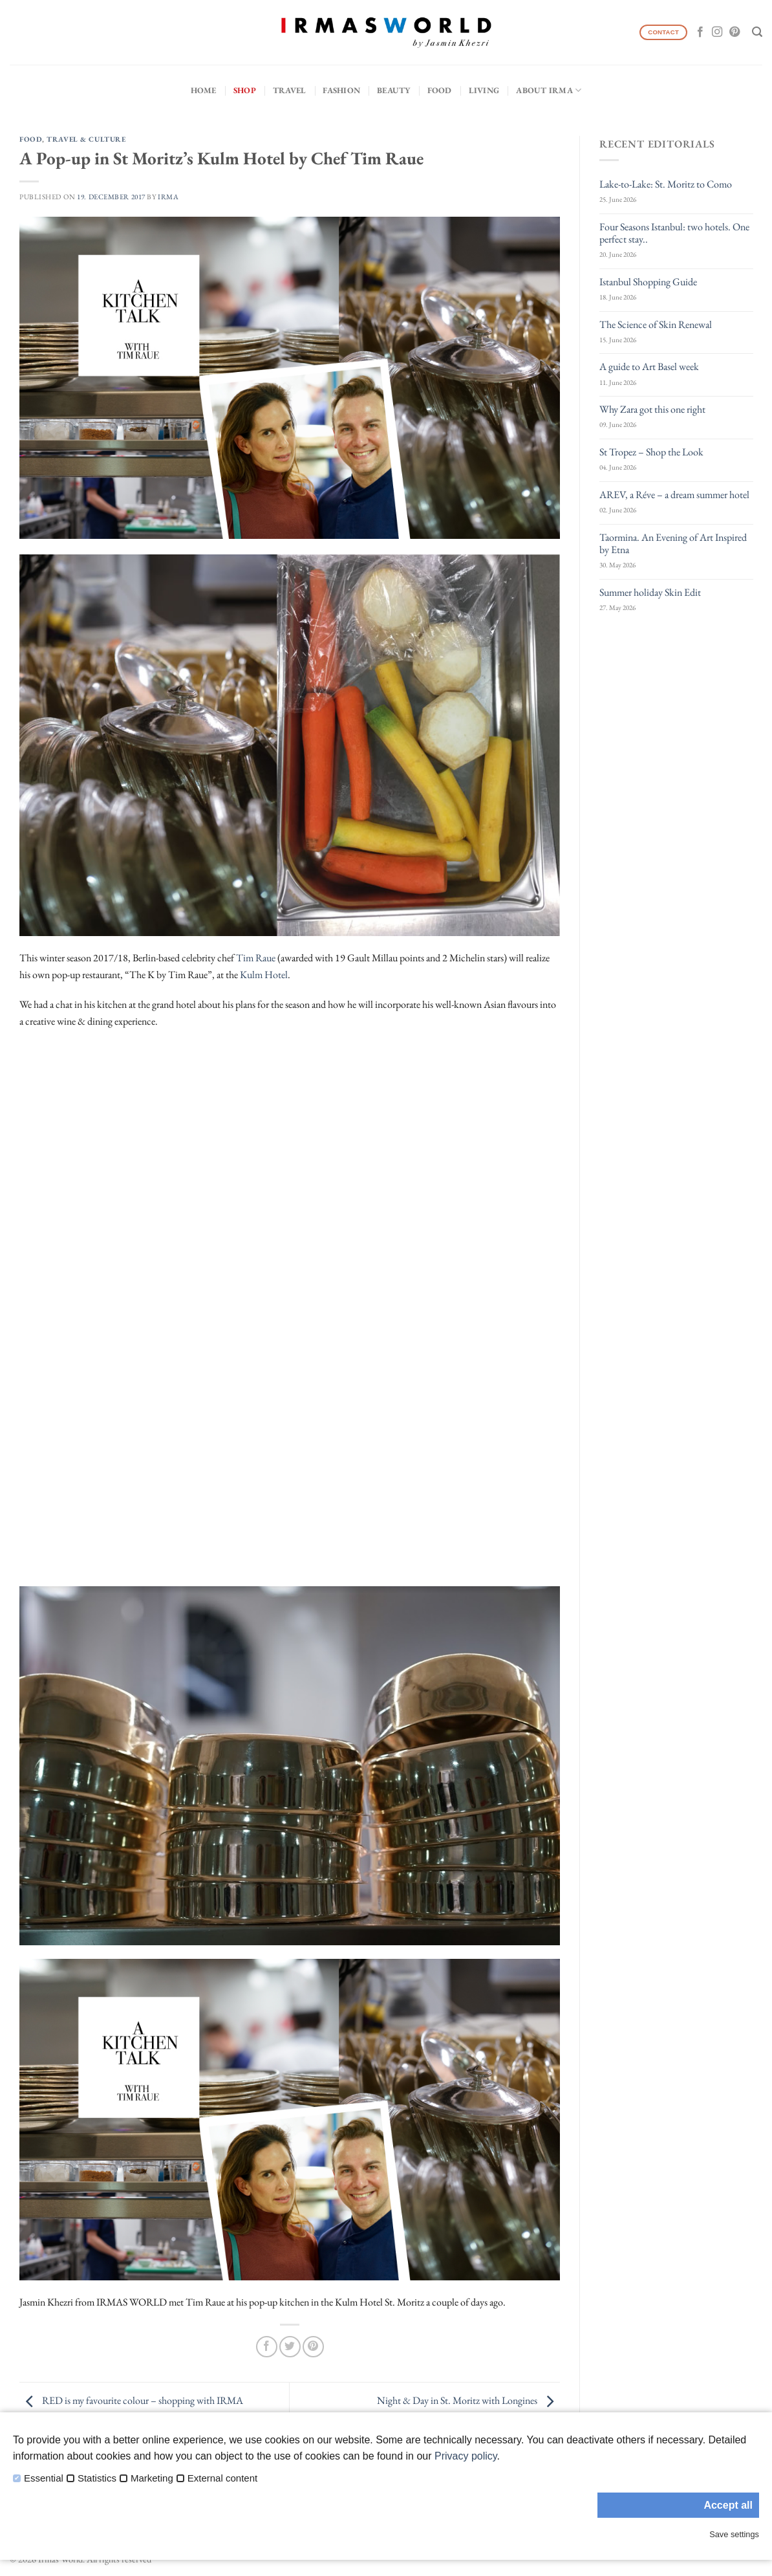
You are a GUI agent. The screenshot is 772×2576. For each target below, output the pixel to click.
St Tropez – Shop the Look (651, 452)
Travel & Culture (86, 139)
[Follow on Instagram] (717, 32)
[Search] (757, 32)
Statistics (97, 2478)
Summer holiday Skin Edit (650, 592)
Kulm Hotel (264, 974)
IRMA (168, 196)
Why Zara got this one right (652, 409)
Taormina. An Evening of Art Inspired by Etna (673, 543)
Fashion (341, 90)
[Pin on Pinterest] (313, 2346)
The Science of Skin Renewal (655, 324)
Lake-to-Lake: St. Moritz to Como (665, 184)
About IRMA (548, 90)
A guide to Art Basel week (649, 366)
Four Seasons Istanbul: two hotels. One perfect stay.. (674, 233)
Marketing (152, 2478)
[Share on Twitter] (290, 2346)
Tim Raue (255, 958)
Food (439, 90)
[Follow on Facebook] (700, 32)
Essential (43, 2478)
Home (204, 90)
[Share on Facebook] (266, 2346)
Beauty (394, 90)
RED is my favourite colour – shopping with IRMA (131, 2400)
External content (222, 2478)
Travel (289, 90)
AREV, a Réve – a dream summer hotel (674, 494)
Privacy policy (465, 2455)
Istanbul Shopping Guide (648, 282)
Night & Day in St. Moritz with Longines (468, 2400)
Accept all (728, 2505)
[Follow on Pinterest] (734, 32)
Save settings (734, 2534)
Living (484, 90)
